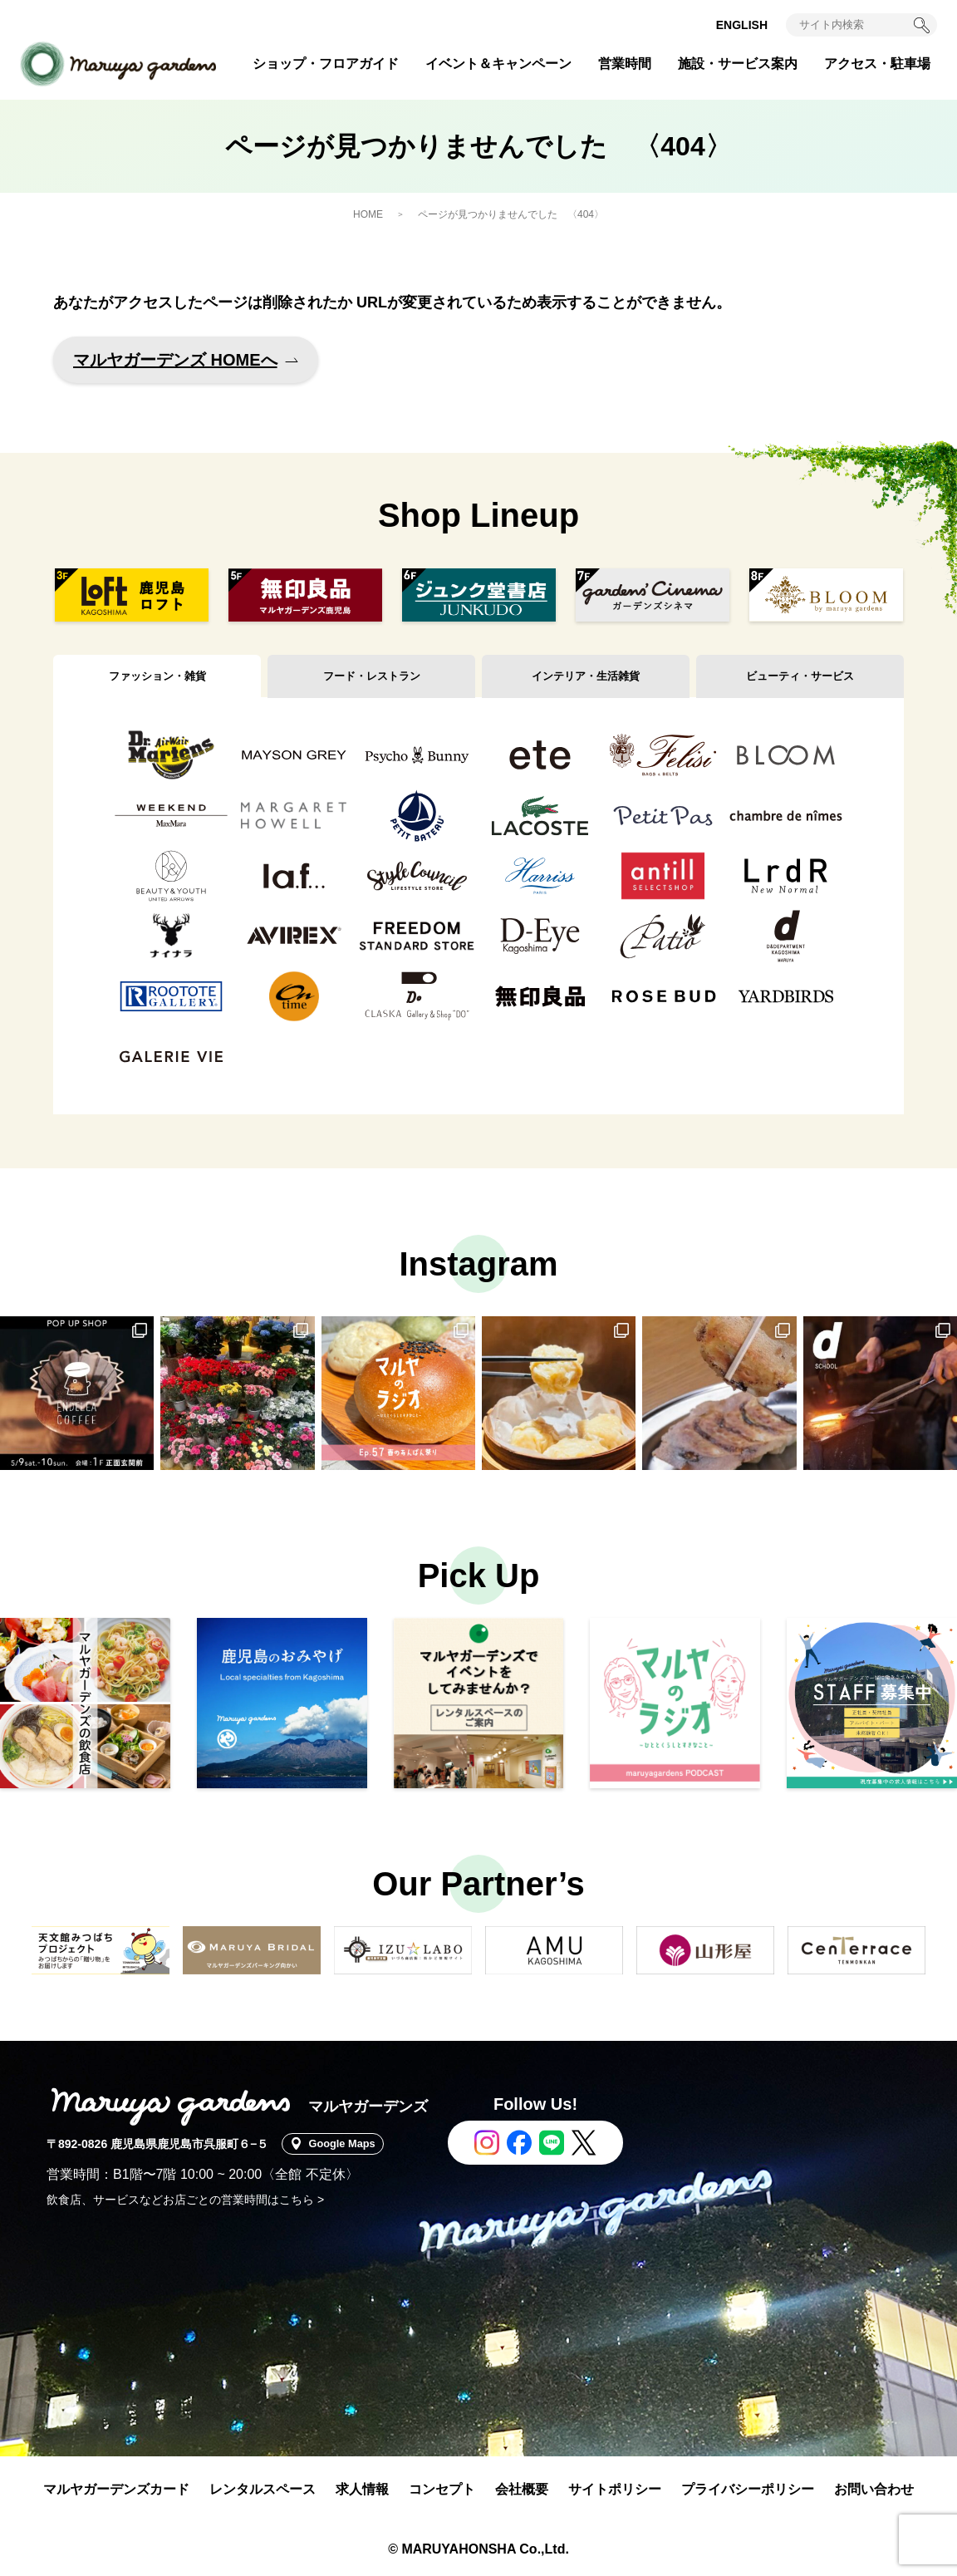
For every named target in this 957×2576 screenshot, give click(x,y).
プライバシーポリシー (747, 2489)
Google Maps (348, 2144)
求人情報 (362, 2489)
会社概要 (521, 2489)
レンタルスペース (262, 2489)
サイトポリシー (614, 2489)
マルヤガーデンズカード (116, 2489)
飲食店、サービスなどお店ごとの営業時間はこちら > (185, 2199)
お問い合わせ (874, 2489)
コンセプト (442, 2489)
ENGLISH (742, 25)
